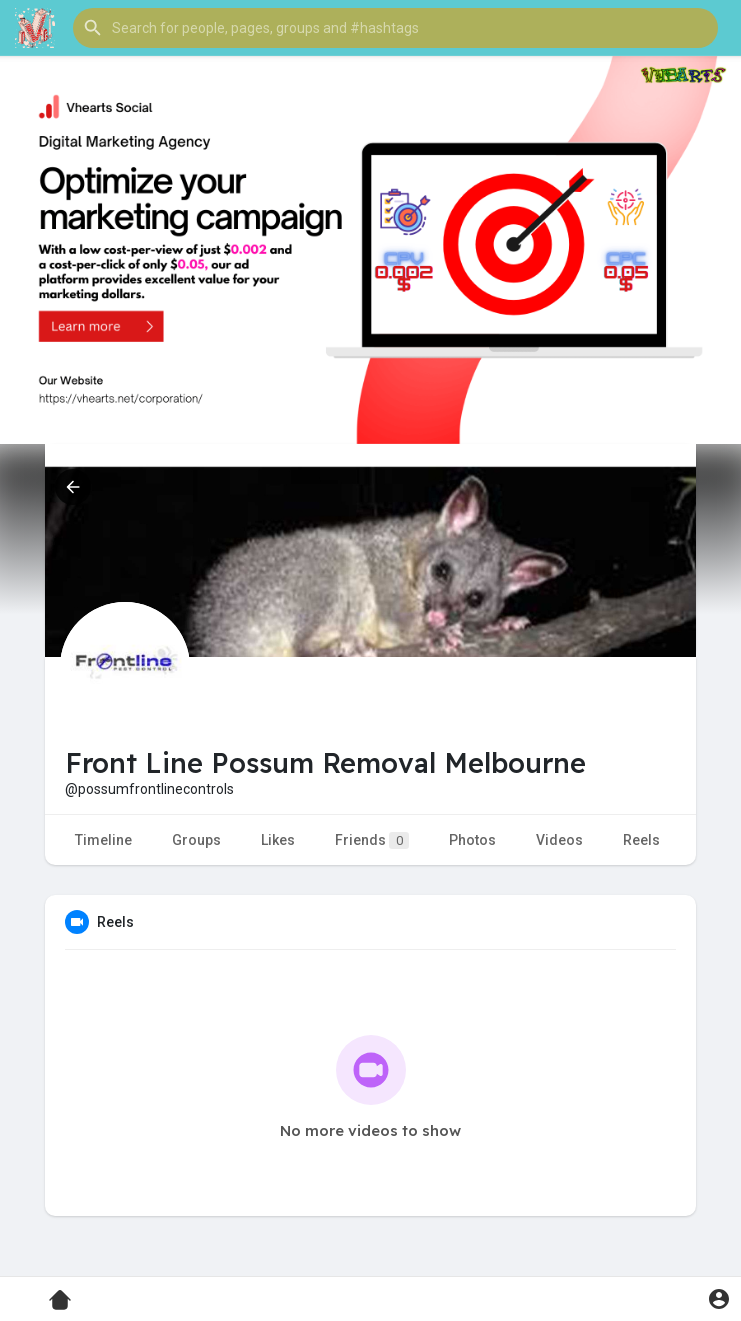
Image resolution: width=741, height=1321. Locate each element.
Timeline (103, 840)
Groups (196, 840)
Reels (641, 840)
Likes (278, 840)
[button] (395, 28)
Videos (559, 840)
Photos (472, 840)
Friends (372, 840)
